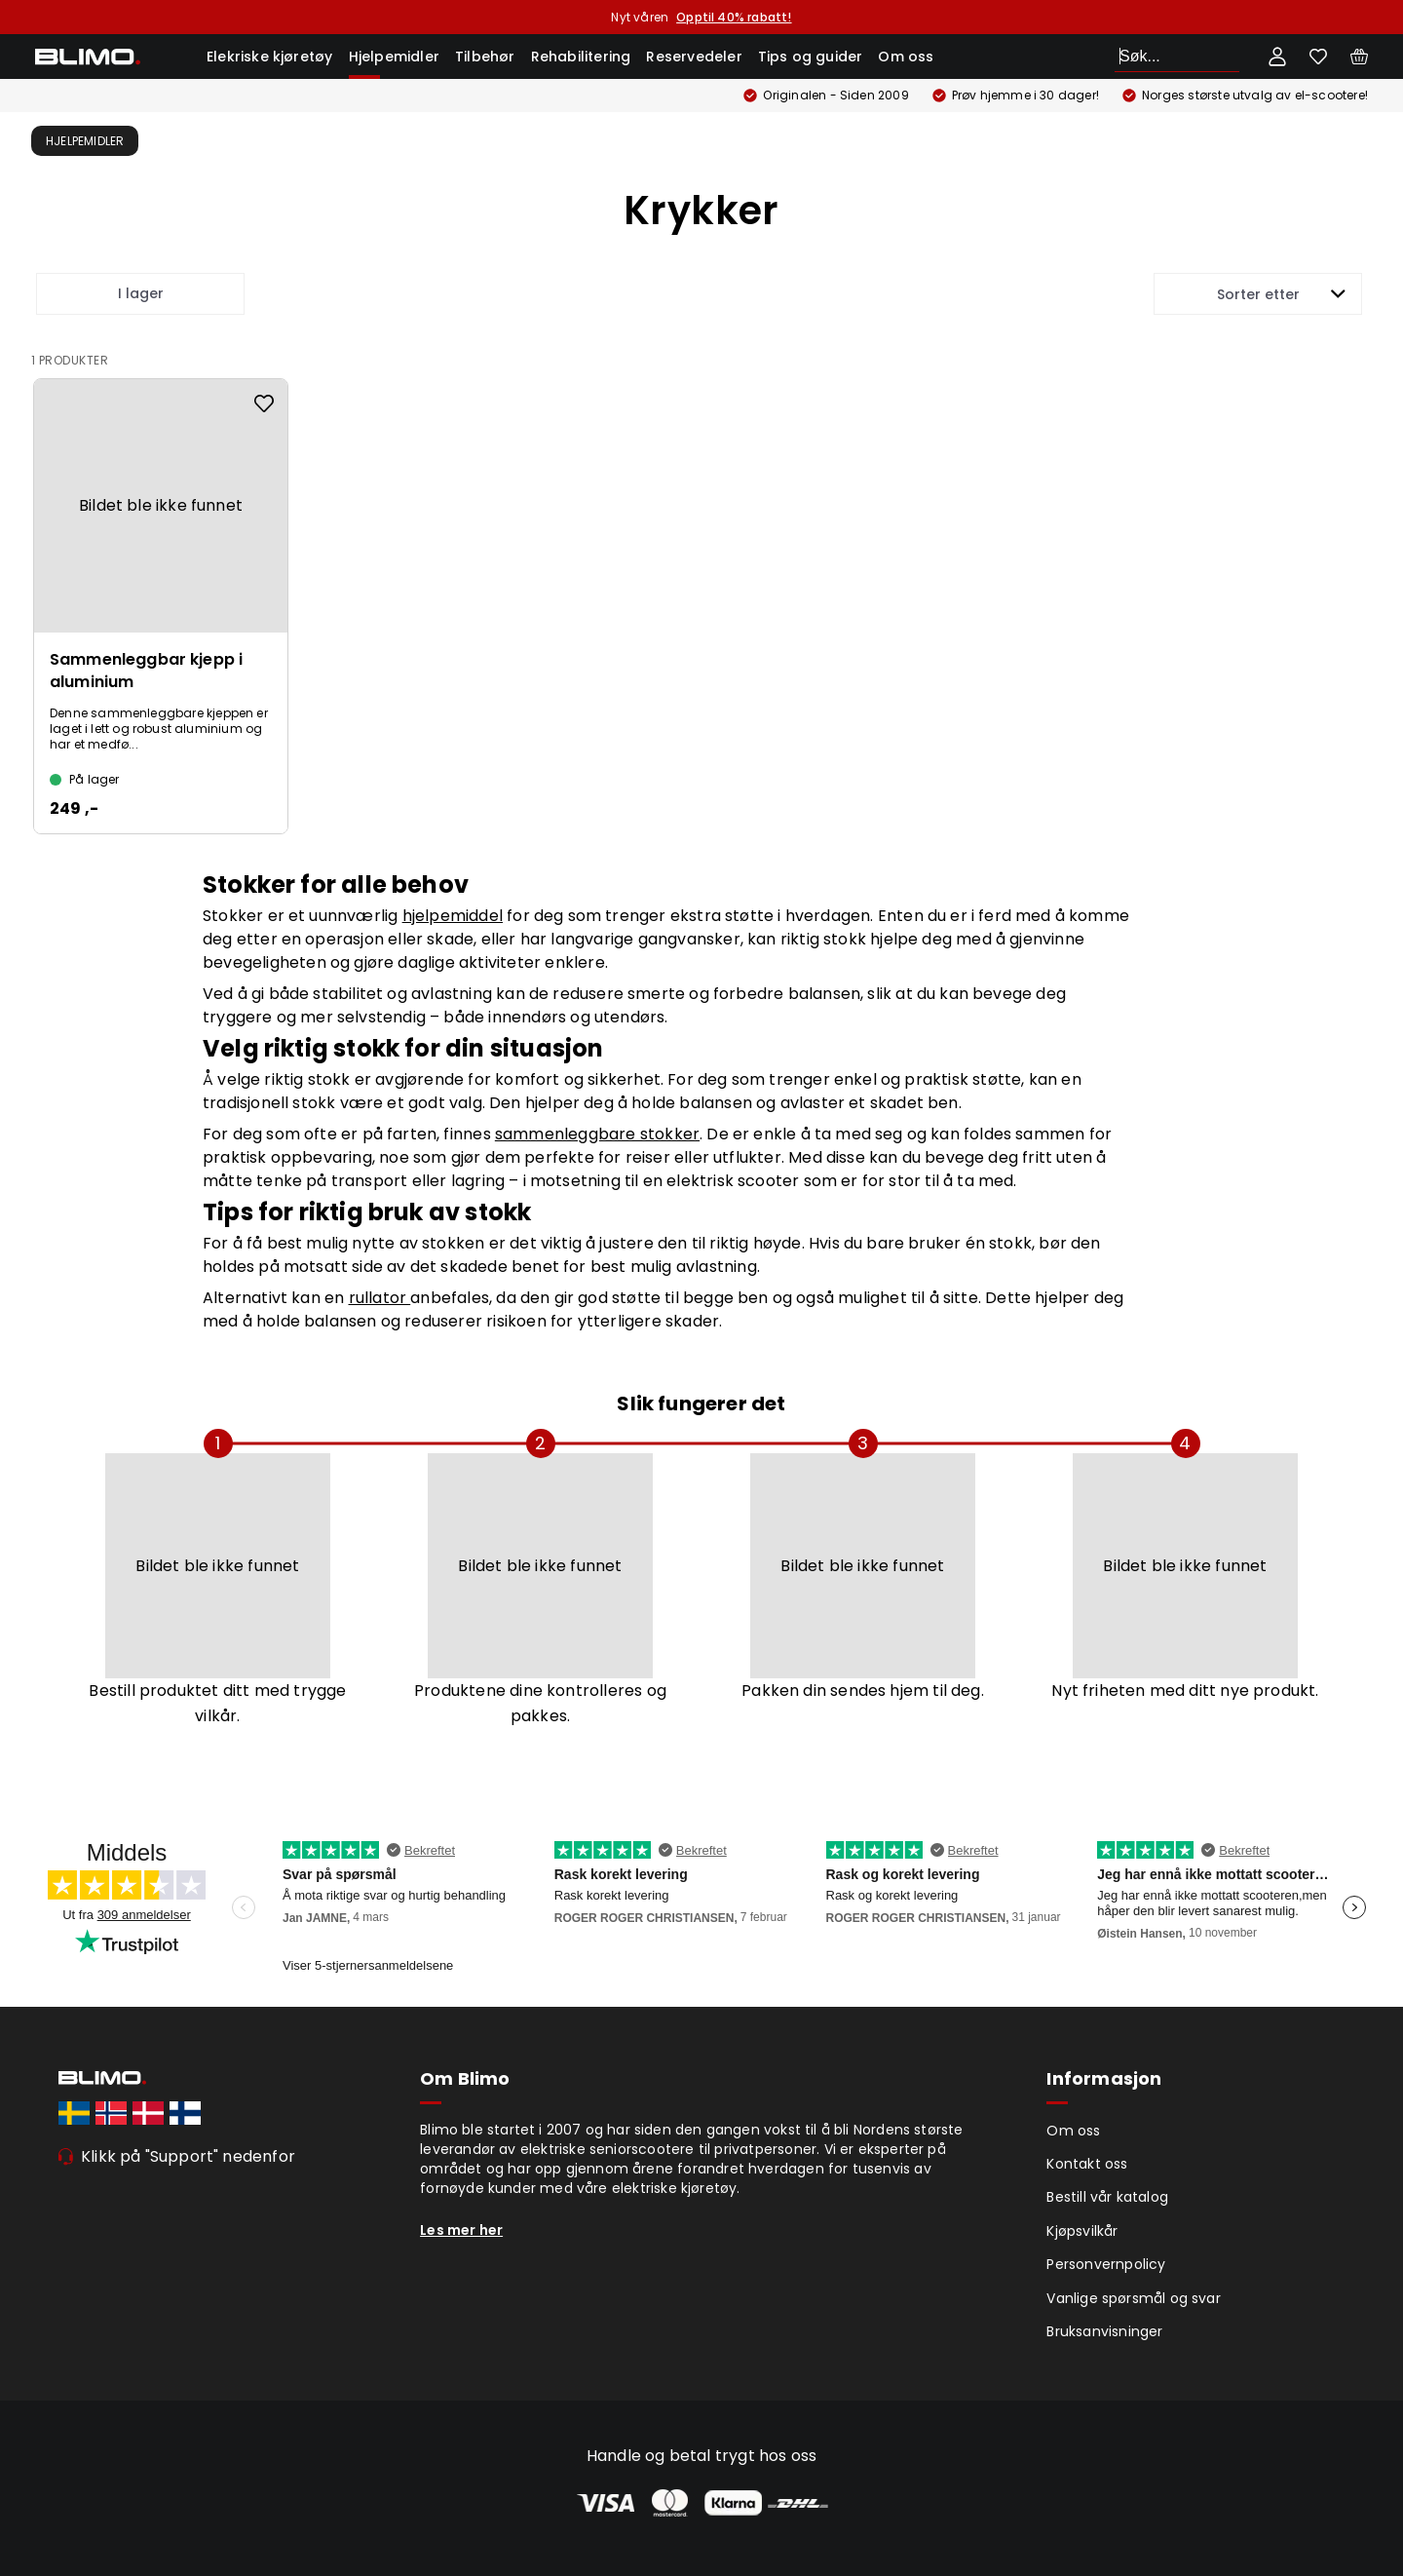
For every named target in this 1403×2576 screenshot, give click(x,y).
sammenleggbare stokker (597, 1134)
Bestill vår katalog (1107, 2197)
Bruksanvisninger (1104, 2331)
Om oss (905, 56)
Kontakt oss (1086, 2163)
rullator (380, 1298)
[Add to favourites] (264, 403)
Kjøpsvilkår (1082, 2231)
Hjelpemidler (394, 56)
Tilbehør (485, 56)
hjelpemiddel (452, 915)
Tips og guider (810, 56)
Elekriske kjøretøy (270, 56)
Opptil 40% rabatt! (733, 17)
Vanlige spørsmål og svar (1133, 2298)
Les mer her (461, 2230)
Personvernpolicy (1105, 2264)
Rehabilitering (581, 56)
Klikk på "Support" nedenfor (188, 2156)
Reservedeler (693, 56)
